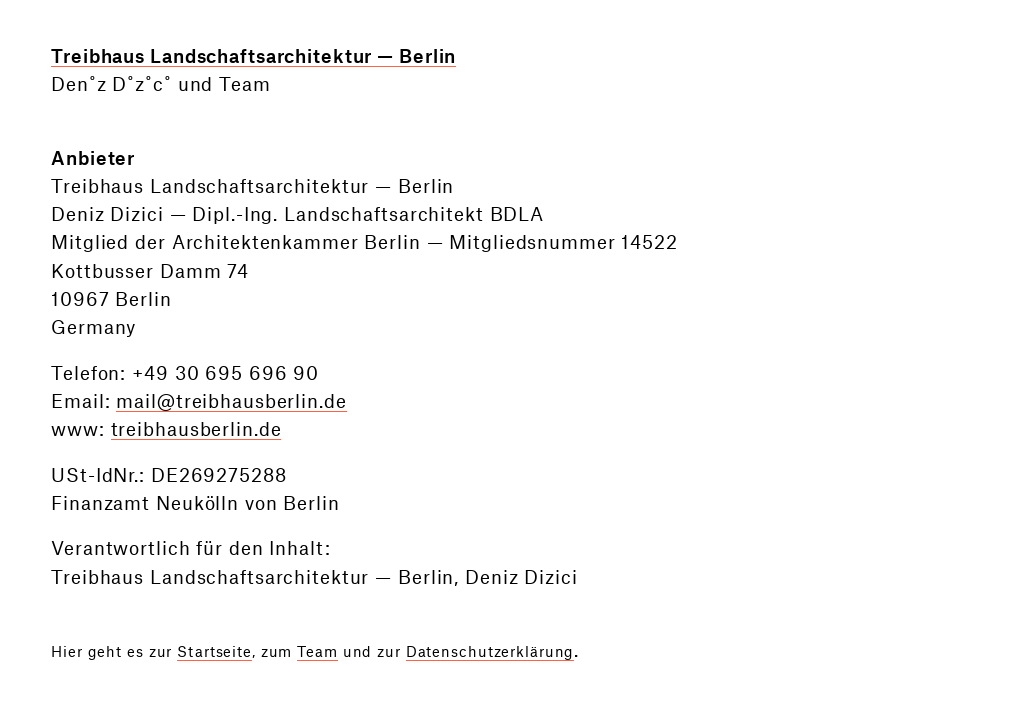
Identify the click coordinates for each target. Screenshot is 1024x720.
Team (317, 653)
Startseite (214, 653)
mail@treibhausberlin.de (231, 402)
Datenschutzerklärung (490, 653)
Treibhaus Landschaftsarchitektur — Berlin (253, 57)
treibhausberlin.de (196, 430)
